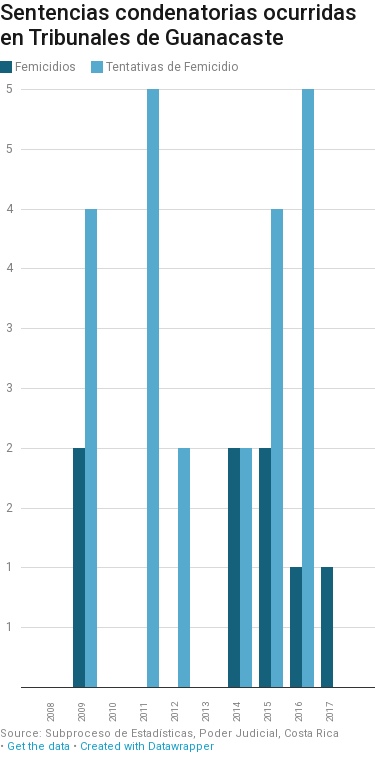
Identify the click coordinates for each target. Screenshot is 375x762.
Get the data (38, 746)
